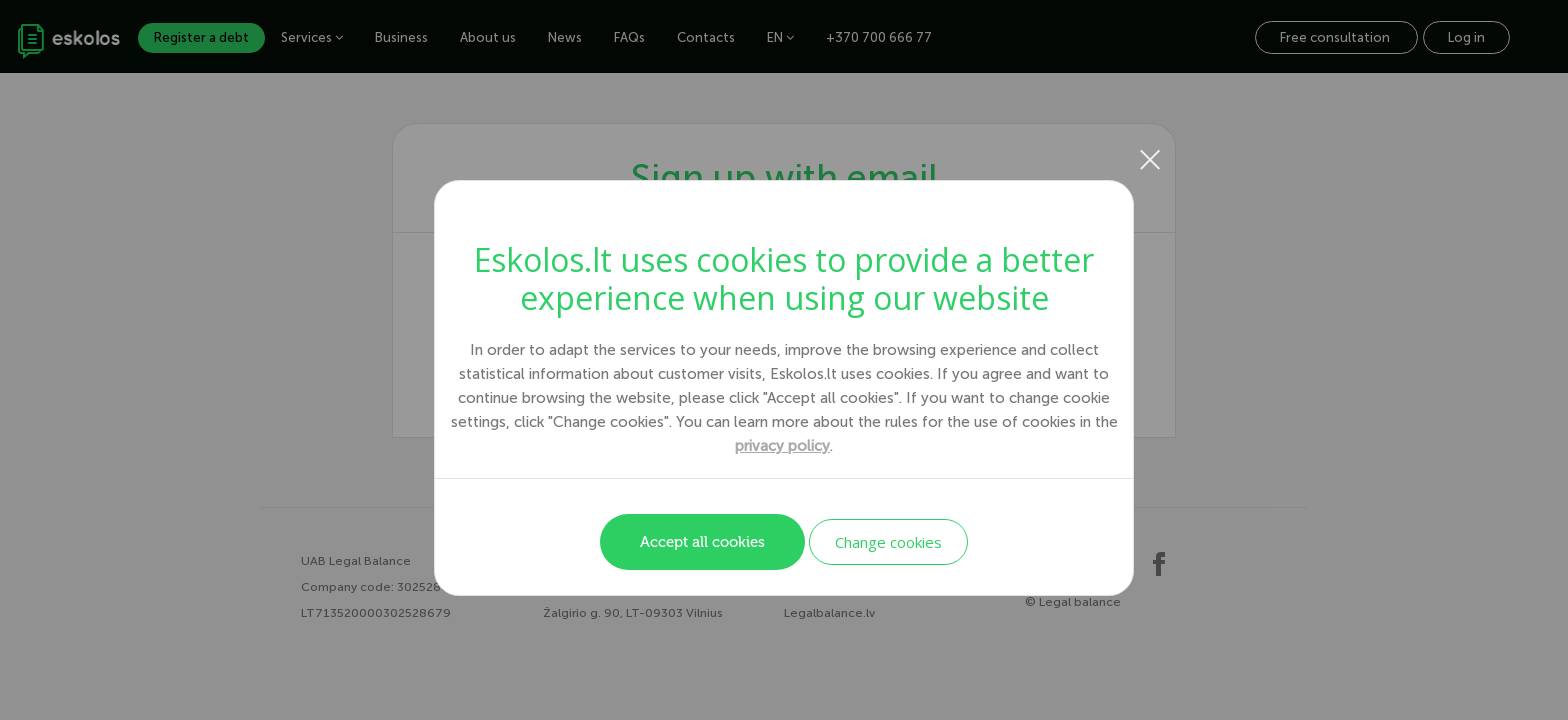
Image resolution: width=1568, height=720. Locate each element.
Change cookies (888, 542)
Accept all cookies (702, 542)
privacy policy (782, 446)
